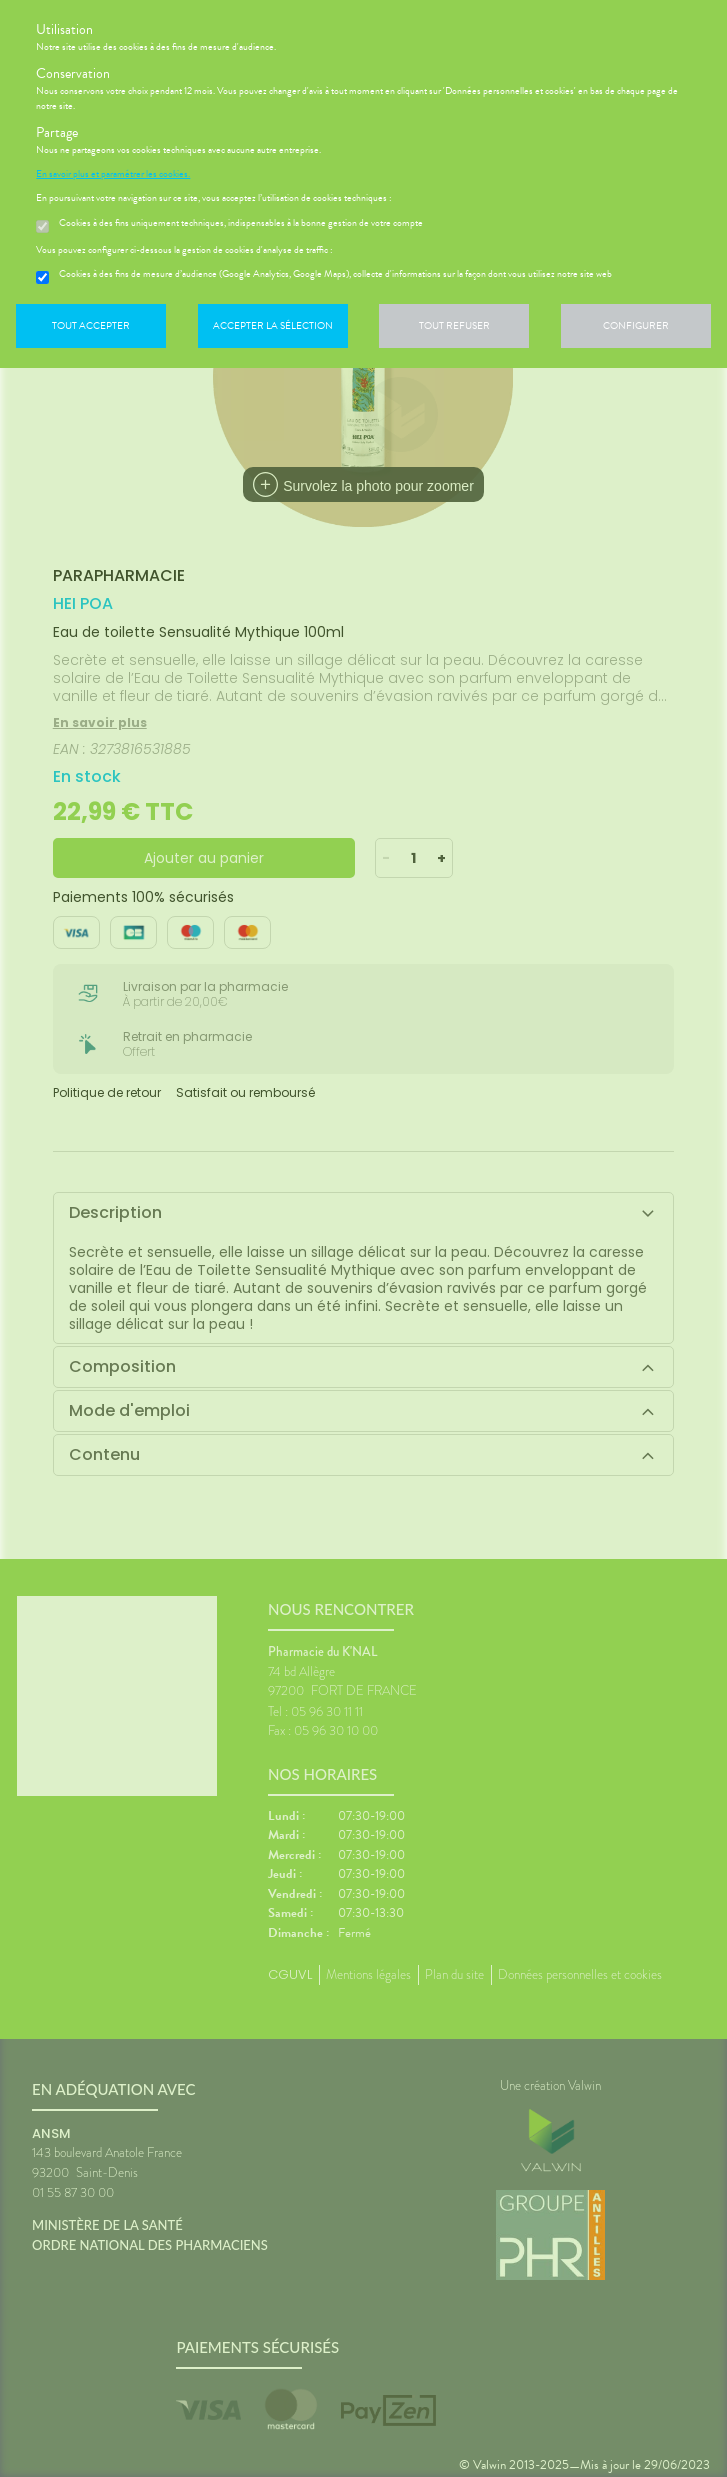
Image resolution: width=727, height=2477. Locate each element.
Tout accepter (91, 325)
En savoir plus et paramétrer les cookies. (113, 174)
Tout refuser (454, 325)
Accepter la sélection (273, 325)
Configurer (636, 325)
